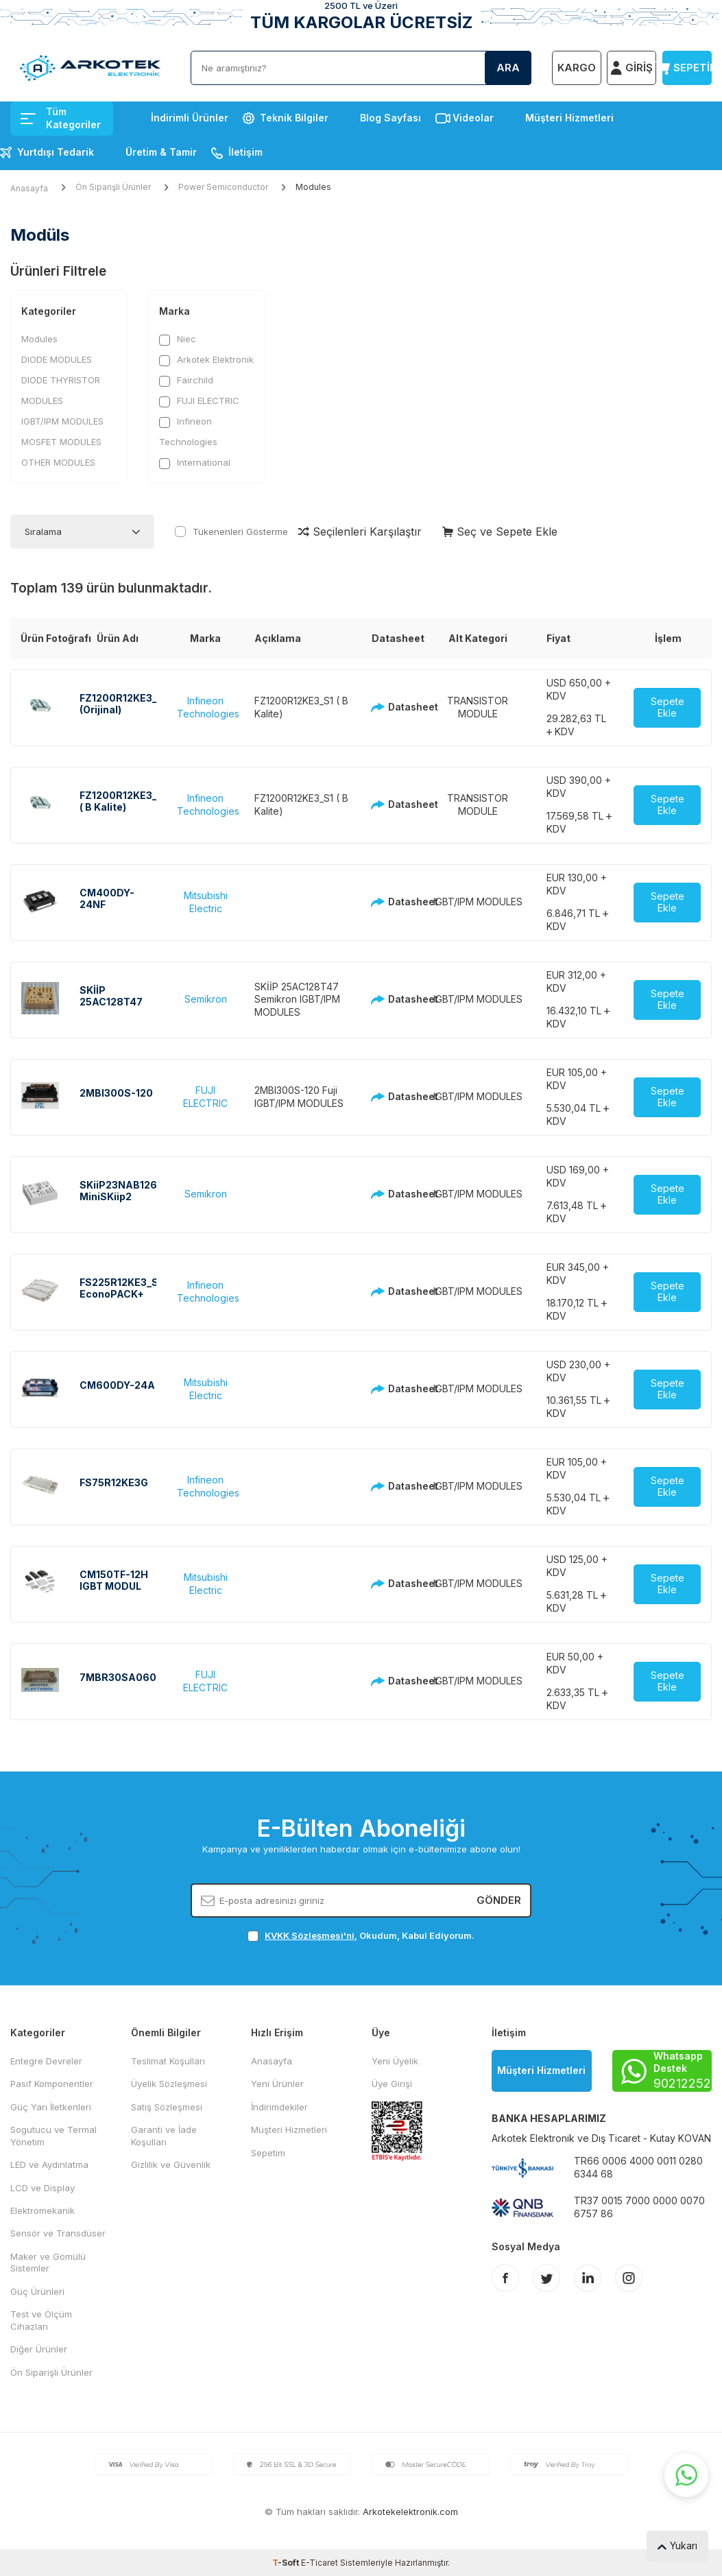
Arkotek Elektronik (206, 360)
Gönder (499, 1900)
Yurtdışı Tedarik (55, 152)
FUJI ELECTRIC (199, 401)
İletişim (245, 152)
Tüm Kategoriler (61, 118)
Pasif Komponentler (51, 2083)
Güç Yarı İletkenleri (50, 2106)
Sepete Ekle (667, 707)
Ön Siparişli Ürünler (113, 187)
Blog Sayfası (390, 117)
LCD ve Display (42, 2187)
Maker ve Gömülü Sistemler (48, 2262)
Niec (177, 339)
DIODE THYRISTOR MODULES (60, 390)
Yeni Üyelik (395, 2060)
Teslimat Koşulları (168, 2060)
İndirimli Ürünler (189, 117)
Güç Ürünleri (37, 2291)
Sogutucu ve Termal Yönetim (53, 2135)
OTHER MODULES (58, 462)
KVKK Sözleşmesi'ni (309, 1935)
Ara (508, 67)
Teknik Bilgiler (294, 117)
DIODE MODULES (56, 359)
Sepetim (268, 2152)
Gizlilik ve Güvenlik (170, 2164)
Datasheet (390, 707)
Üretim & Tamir (161, 152)
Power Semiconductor (223, 187)
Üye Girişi (392, 2083)
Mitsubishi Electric (206, 902)
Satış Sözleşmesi (166, 2106)
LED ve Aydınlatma (49, 2164)
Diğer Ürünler (38, 2349)
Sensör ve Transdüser (58, 2233)
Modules (39, 338)
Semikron (205, 999)
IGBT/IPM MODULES (62, 421)
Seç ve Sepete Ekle (499, 531)
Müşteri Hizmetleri (569, 117)
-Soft (286, 2562)
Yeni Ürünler (277, 2083)
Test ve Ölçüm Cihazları (41, 2320)
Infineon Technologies (188, 431)
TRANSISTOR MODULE (477, 707)
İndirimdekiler (279, 2106)
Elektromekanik (42, 2210)
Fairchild (186, 380)
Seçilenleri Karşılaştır (360, 531)
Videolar (473, 117)
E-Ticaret (319, 2562)
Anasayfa (29, 188)
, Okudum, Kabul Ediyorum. (361, 1936)
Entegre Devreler (46, 2060)
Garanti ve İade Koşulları (164, 2135)
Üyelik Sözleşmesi (169, 2083)
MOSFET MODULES (61, 441)
